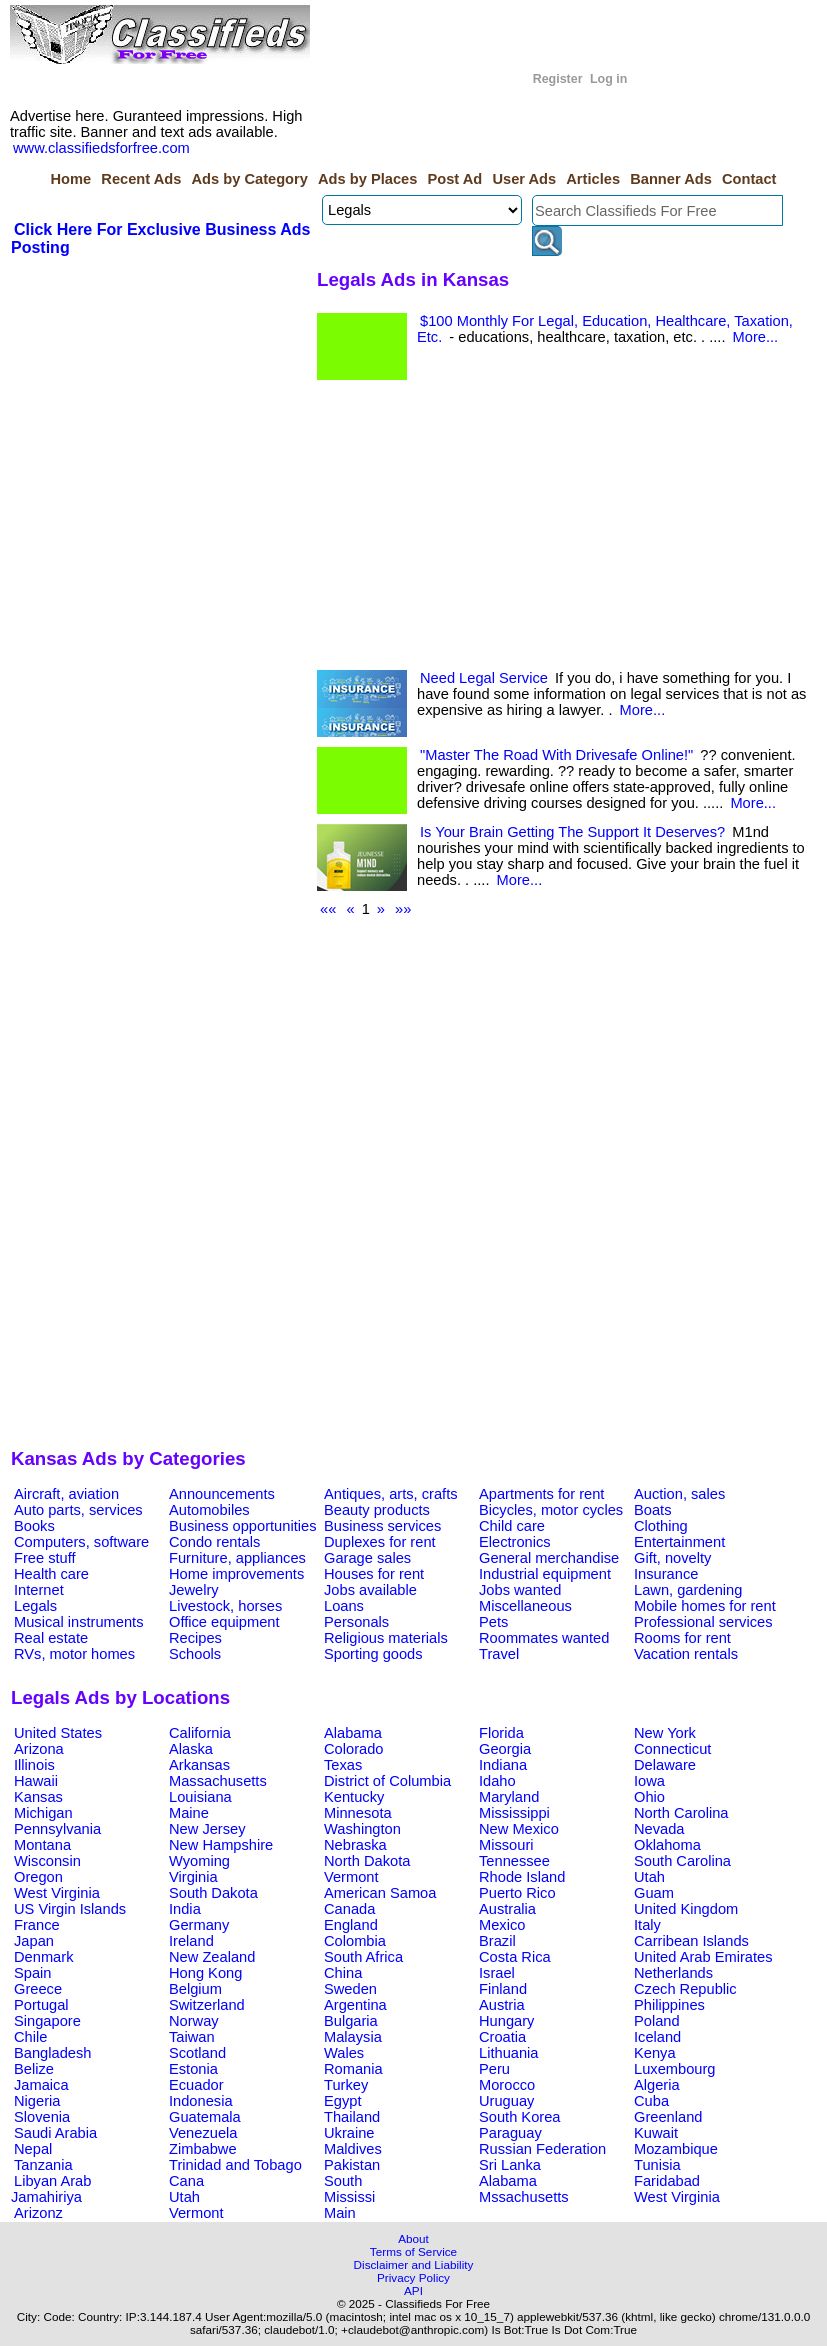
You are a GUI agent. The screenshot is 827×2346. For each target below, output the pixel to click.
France (37, 1925)
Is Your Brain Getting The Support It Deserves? (572, 832)
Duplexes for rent (380, 1542)
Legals (35, 1606)
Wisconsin (47, 1861)
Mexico (502, 1925)
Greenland (668, 2117)
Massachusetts (218, 1781)
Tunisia (657, 2165)
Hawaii (36, 1781)
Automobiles (209, 1510)
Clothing (661, 1526)
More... (756, 337)
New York (665, 1733)
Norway (194, 2021)
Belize (34, 2069)
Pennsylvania (57, 1829)
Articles (593, 179)
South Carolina (682, 1861)
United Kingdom (686, 1909)
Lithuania (509, 2053)
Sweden (350, 1989)
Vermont (351, 1877)
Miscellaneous (525, 1606)
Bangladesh (52, 2053)
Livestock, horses (225, 1606)
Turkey (346, 2085)
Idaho (497, 1781)
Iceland (657, 2037)
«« (328, 909)
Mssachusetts (524, 2197)
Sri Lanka (510, 2165)
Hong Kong (205, 1973)
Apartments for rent (541, 1494)
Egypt (342, 2101)
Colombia (355, 1941)
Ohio (649, 1797)
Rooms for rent (682, 1638)
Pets (493, 1622)
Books (34, 1526)
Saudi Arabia (55, 2133)
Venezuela (203, 2133)
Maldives (353, 2149)
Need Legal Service (484, 678)
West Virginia (57, 1893)
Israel (497, 1973)
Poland (657, 2021)
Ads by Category (249, 179)
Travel (499, 1654)
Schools (195, 1654)
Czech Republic (685, 1989)
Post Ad (454, 179)
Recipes (195, 1638)
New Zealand (212, 1957)
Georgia (505, 1749)
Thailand (352, 2117)
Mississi (349, 2197)
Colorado (353, 1749)
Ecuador (196, 2085)
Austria (502, 2005)
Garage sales (367, 1558)
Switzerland (207, 2005)
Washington (362, 1829)
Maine (189, 1813)
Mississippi (514, 1813)
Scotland (197, 2053)
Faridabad (667, 2181)
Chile (30, 2037)
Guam (654, 1893)
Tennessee (514, 1861)
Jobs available (370, 1590)
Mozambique (676, 2149)
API (413, 2290)
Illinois (34, 1765)
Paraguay (510, 2133)
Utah (649, 1877)
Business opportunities (242, 1526)
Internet (39, 1590)
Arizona (39, 1749)
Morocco (507, 2085)
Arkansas (199, 1765)
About (413, 2238)
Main (340, 2213)
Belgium (195, 1989)
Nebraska (355, 1845)
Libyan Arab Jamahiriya (51, 2189)
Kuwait (656, 2133)
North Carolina (681, 1813)
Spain (33, 1973)
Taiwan (192, 2037)
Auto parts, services (78, 1510)
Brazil (497, 1941)
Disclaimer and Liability (414, 2264)
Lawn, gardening (688, 1590)
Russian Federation (542, 2149)
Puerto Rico (517, 1893)
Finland (503, 1989)
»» (403, 909)
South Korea (519, 2117)
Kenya (655, 2053)
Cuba (651, 2101)
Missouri (506, 1845)
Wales (344, 2053)
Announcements (222, 1494)
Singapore (47, 2021)
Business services (382, 1526)
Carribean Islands (691, 1941)
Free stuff (45, 1558)
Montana (42, 1845)
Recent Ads (141, 179)
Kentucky (354, 1797)
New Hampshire (221, 1845)
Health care (51, 1574)
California (200, 1733)
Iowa (649, 1781)
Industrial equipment (545, 1574)
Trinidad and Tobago (235, 2165)
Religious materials (386, 1638)
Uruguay (506, 2101)
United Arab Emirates (703, 1957)
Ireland (191, 1941)
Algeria (657, 2085)
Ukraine (349, 2133)
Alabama (353, 1733)
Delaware (665, 1765)
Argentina (355, 2005)
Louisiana (200, 1797)
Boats (652, 1510)
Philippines (669, 2005)
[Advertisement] (161, 408)
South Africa (363, 1957)
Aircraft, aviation (66, 1494)
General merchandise (549, 1558)
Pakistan (352, 2165)
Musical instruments (79, 1622)
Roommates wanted (544, 1638)
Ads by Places (367, 179)
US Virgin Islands (70, 1909)
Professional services (703, 1622)
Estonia (193, 2069)
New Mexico (519, 1829)
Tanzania (43, 2165)
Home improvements (236, 1574)
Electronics (515, 1542)
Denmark (43, 1957)
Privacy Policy (413, 2277)
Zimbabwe (203, 2149)
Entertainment (679, 1542)
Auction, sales (679, 1494)
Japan (34, 1941)
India (185, 1909)
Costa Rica (515, 1957)
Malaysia (353, 2037)
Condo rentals (214, 1542)
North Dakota (367, 1861)
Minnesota (358, 1813)
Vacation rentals (686, 1654)
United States (58, 1733)
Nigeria (37, 2101)
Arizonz (38, 2213)
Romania (353, 2069)
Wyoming (199, 1861)
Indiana (503, 1765)
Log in (608, 79)
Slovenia (42, 2117)
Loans (344, 1606)
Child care (512, 1526)
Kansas (38, 1797)
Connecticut (672, 1749)
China (343, 1973)
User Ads (524, 179)
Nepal (33, 2149)
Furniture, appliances (237, 1558)
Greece (38, 1989)
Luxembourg (674, 2069)
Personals (356, 1622)
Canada (349, 1909)
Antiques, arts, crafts (391, 1494)
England (351, 1925)
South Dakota (213, 1893)
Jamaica (41, 2085)
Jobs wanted (520, 1590)
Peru (494, 2069)
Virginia (193, 1877)
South (343, 2181)
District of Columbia (387, 1781)
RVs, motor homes (74, 1654)
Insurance (666, 1574)
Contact (749, 179)
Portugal (41, 2005)
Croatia (502, 2037)
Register (558, 79)
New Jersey (207, 1829)
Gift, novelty (672, 1558)
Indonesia (201, 2101)
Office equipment (224, 1622)
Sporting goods (373, 1654)
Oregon (38, 1877)
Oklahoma (667, 1845)
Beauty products (377, 1510)
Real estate (51, 1638)
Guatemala (205, 2117)
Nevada (659, 1829)
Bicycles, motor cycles (551, 1510)
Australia (507, 1909)
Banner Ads (671, 179)
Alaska (191, 1749)
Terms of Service (413, 2251)
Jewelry (194, 1590)
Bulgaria (351, 2021)
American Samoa (380, 1893)
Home (70, 179)
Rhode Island (522, 1877)
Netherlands (673, 1973)
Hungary (506, 2021)
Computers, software (81, 1542)
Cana (186, 2181)
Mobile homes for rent (705, 1606)
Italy (647, 1925)
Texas (343, 1765)
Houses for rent (374, 1574)
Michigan (43, 1813)
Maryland (509, 1797)
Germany (199, 1925)
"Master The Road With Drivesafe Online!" (556, 755)
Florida (501, 1733)
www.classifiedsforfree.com (101, 148)
